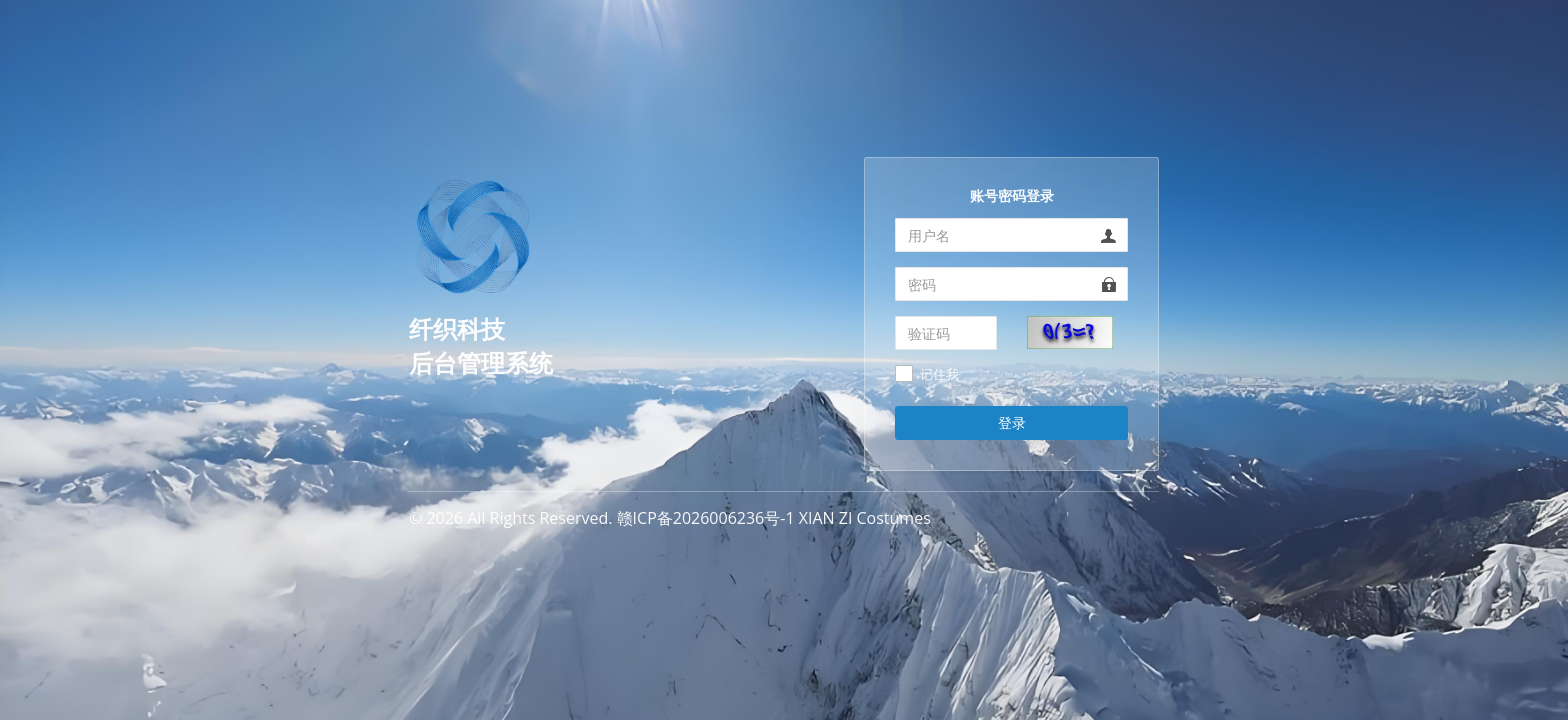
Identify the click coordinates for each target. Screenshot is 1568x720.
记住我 (939, 375)
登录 (1012, 422)
